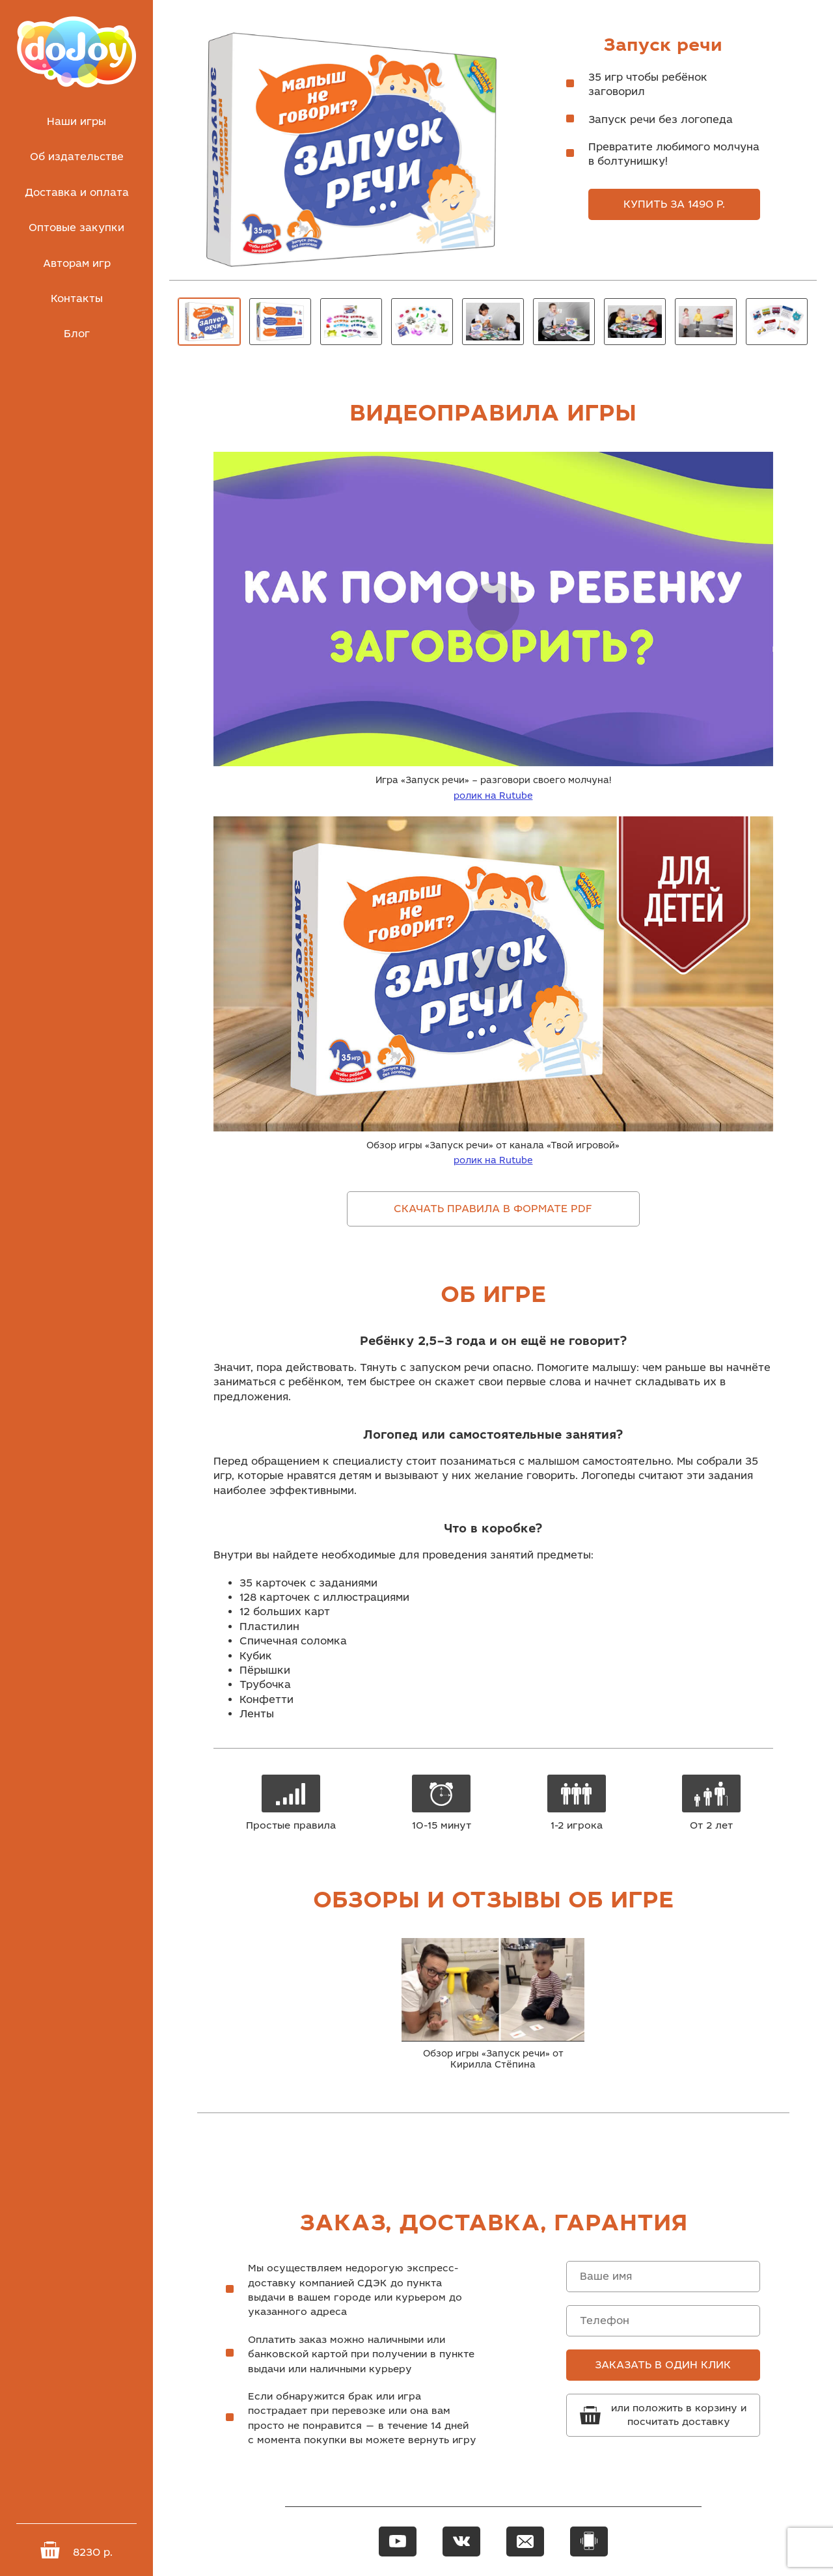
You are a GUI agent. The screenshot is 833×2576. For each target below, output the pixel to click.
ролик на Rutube (493, 795)
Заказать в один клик (663, 2365)
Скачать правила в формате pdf (493, 1208)
